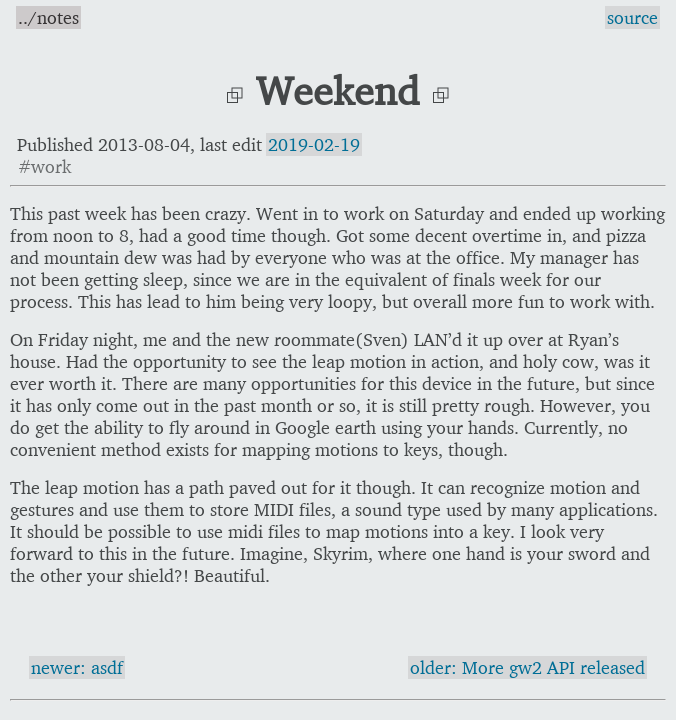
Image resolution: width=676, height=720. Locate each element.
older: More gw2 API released (527, 667)
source (632, 17)
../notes (48, 17)
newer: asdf (77, 667)
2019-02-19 (314, 144)
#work (44, 166)
